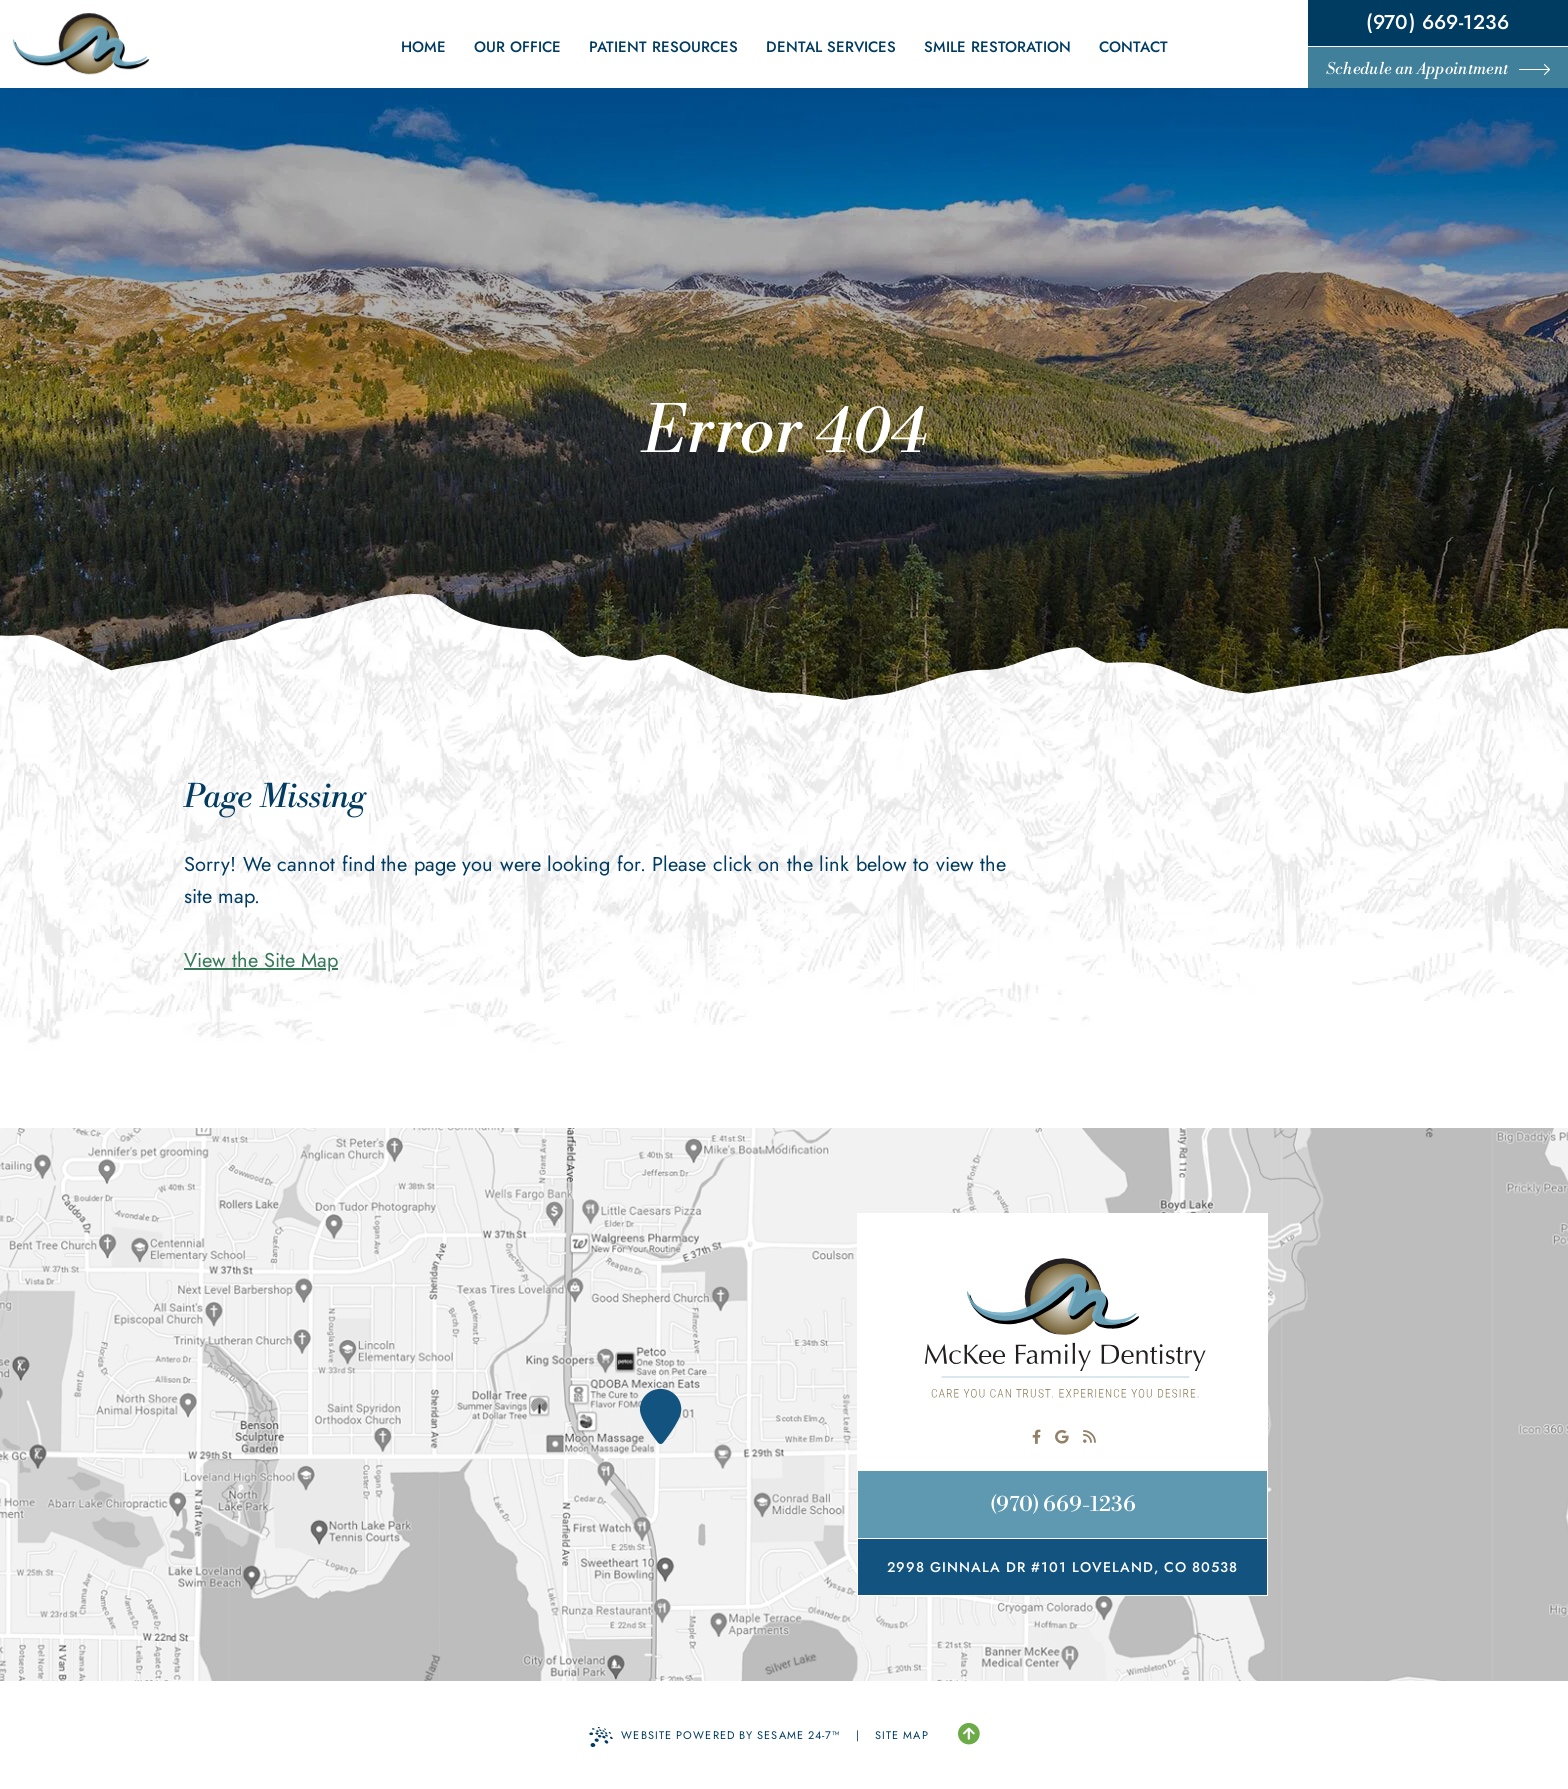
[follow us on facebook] (1036, 1437)
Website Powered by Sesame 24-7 (714, 1737)
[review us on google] (1062, 1437)
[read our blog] (1089, 1437)
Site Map (902, 1735)
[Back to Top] (968, 1735)
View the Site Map (261, 960)
